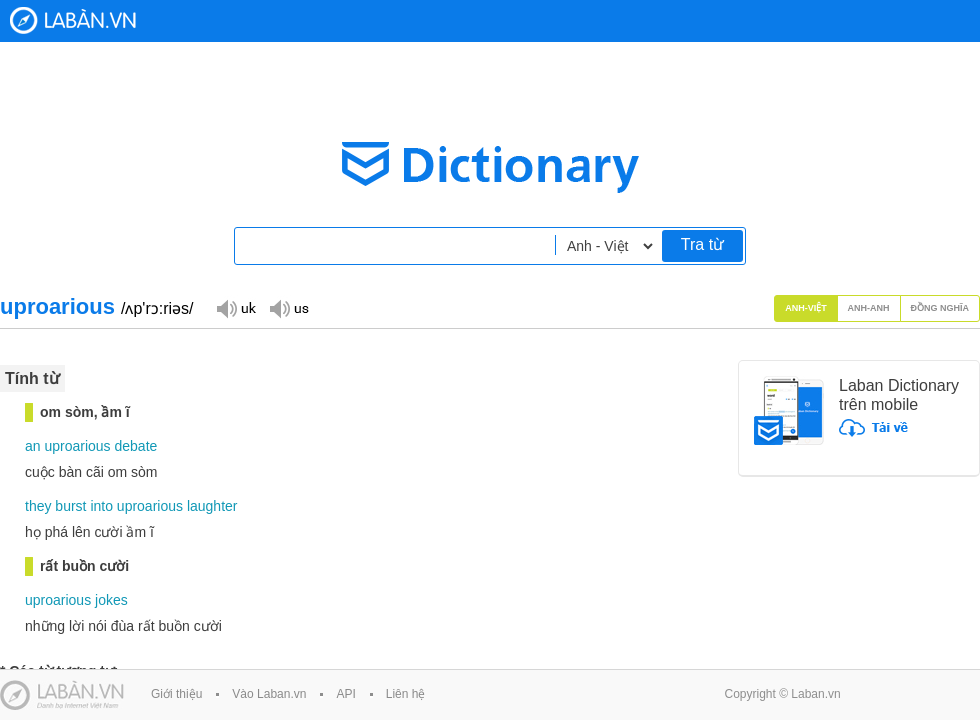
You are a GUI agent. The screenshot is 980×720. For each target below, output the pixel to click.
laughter (212, 506)
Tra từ (702, 244)
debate (136, 446)
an (33, 446)
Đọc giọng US (289, 307)
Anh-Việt (806, 308)
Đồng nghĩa (940, 308)
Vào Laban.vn (269, 694)
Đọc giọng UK (236, 307)
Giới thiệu (176, 694)
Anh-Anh (869, 308)
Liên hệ (406, 694)
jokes (111, 600)
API (345, 694)
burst (70, 506)
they (38, 506)
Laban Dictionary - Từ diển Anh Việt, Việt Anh (73, 20)
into (101, 506)
